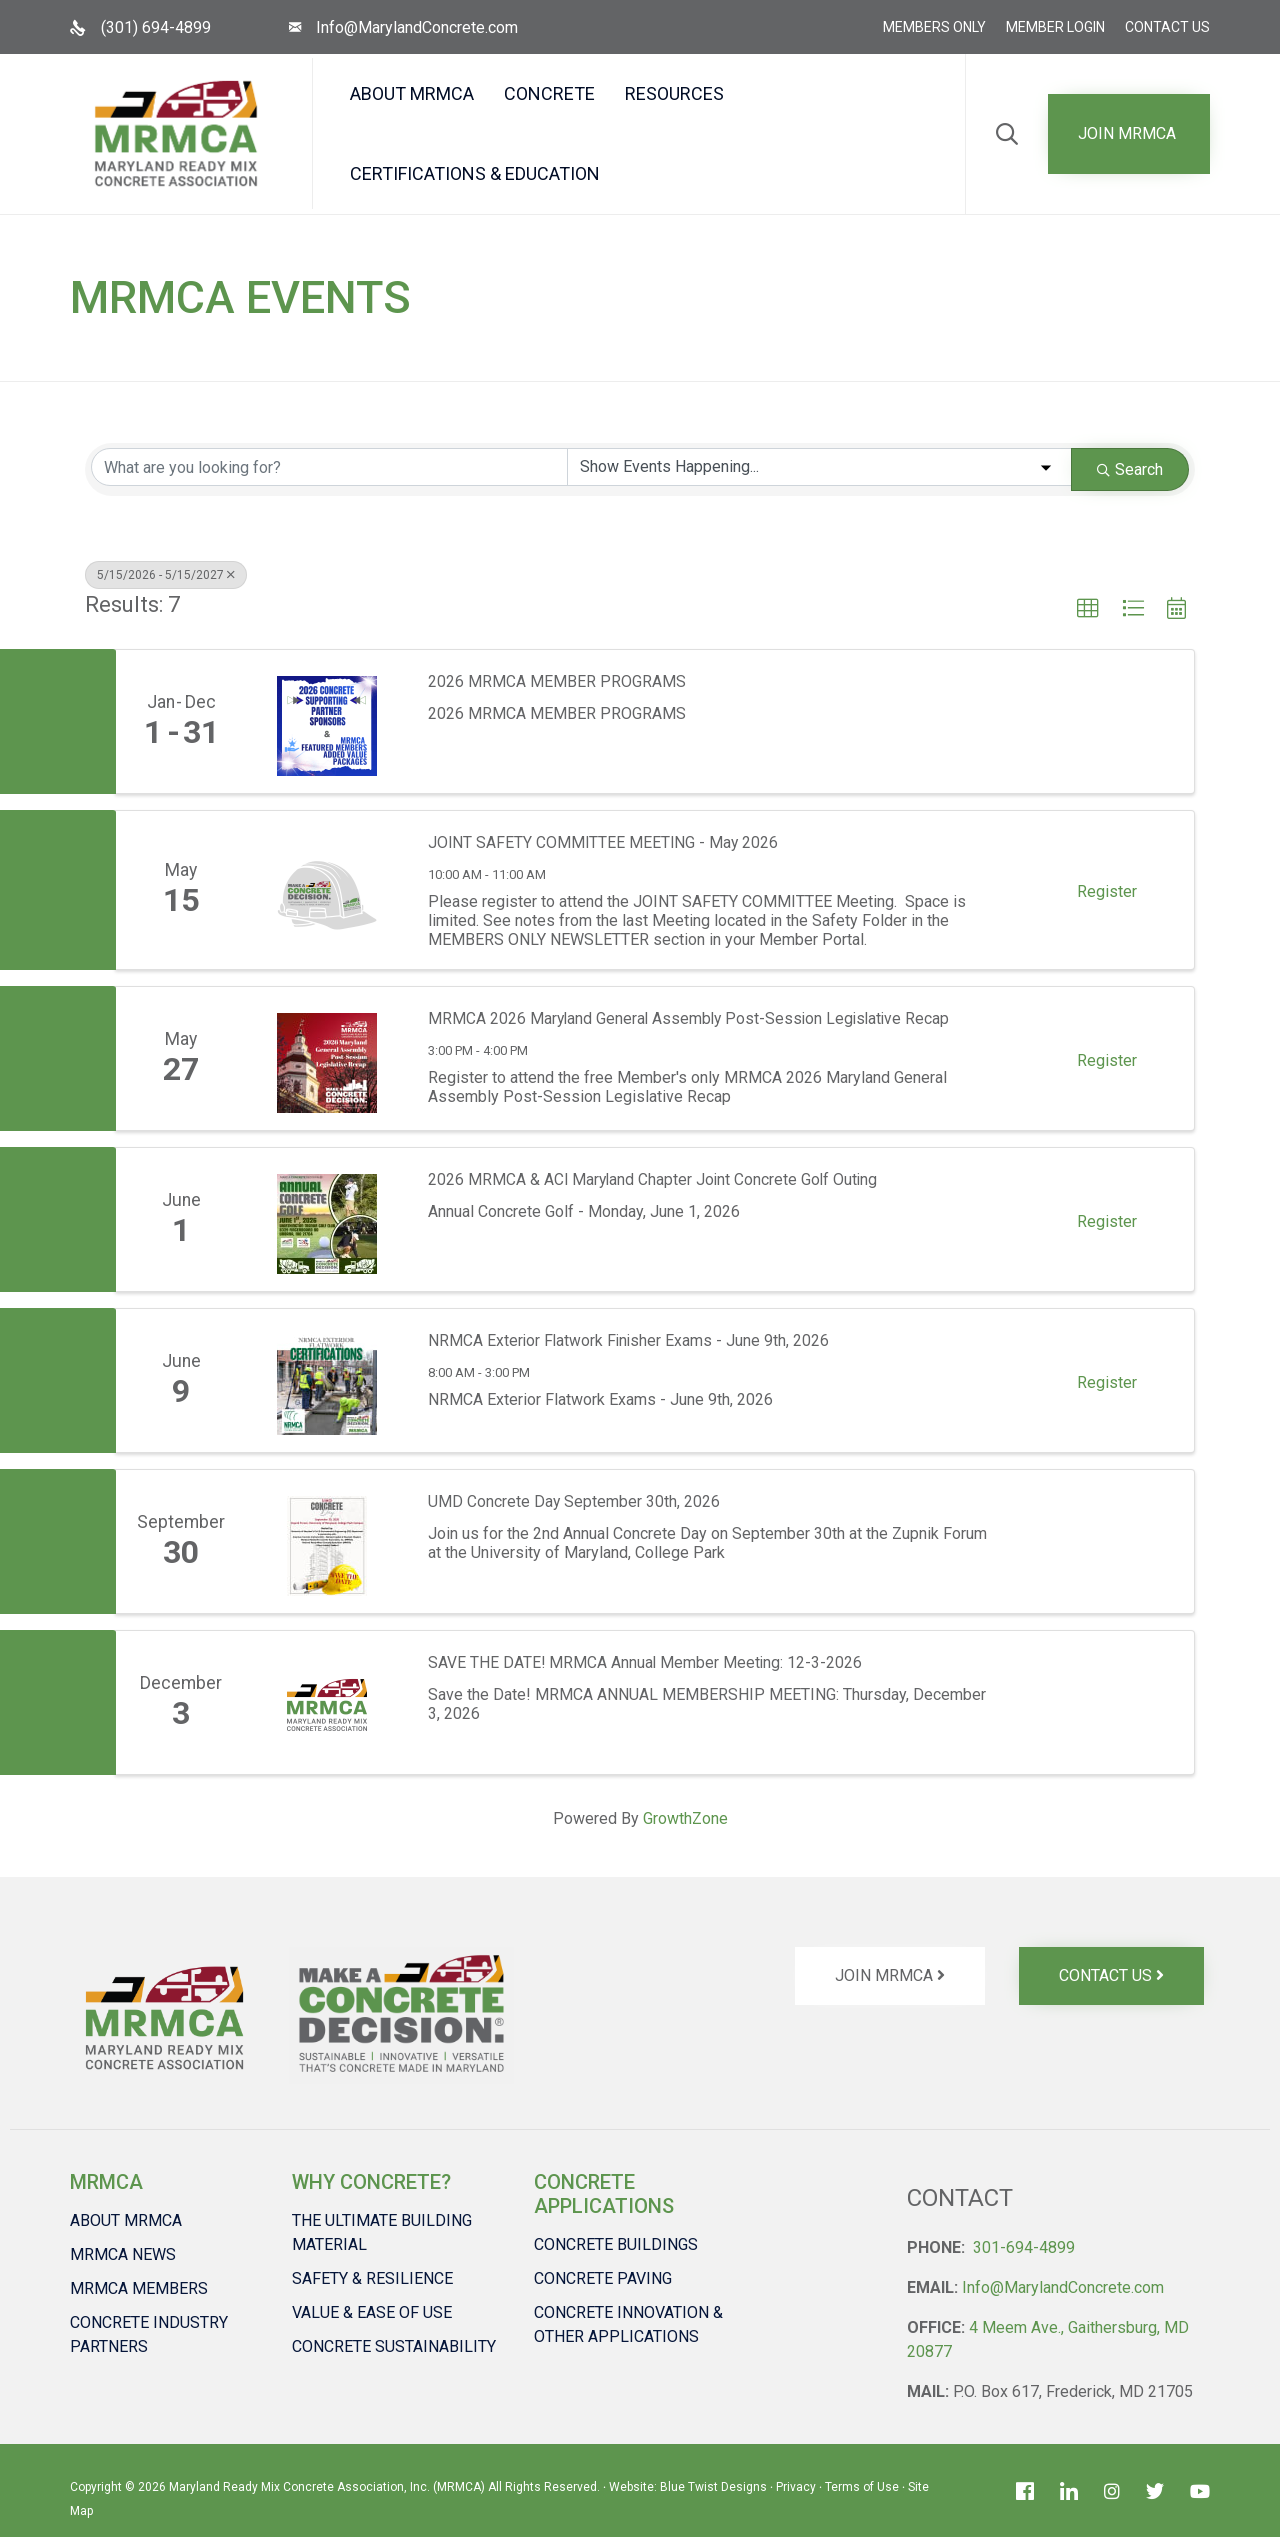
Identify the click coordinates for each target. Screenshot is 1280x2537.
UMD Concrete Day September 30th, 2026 (574, 1501)
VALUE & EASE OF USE (372, 2312)
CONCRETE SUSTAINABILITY (394, 2346)
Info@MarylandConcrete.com (417, 27)
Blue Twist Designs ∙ (718, 2487)
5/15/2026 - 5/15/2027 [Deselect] (166, 575)
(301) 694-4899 (156, 27)
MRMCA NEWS (123, 2254)
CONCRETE (549, 93)
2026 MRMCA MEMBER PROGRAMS (557, 681)
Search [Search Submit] (1130, 469)
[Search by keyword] (329, 467)
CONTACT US (1167, 27)
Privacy (796, 2487)
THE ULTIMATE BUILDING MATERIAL (382, 2232)
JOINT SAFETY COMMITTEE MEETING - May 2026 (605, 842)
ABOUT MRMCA (412, 93)
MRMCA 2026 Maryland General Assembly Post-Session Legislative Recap (693, 1018)
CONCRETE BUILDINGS (616, 2244)
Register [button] (1107, 891)
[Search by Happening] (819, 467)
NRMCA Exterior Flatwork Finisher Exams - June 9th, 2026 (630, 1340)
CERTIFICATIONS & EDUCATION (475, 173)
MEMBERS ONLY (934, 27)
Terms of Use (862, 2487)
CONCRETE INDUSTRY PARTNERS (149, 2334)
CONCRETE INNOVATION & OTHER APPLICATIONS (628, 2324)
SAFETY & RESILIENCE (372, 2278)
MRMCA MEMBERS (139, 2288)
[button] (1129, 134)
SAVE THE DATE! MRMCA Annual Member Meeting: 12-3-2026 (646, 1662)
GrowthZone (685, 1818)
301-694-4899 (1024, 2247)
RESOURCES (674, 93)
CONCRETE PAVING (603, 2278)
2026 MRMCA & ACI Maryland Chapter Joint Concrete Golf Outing (655, 1179)
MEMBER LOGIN (1055, 27)
